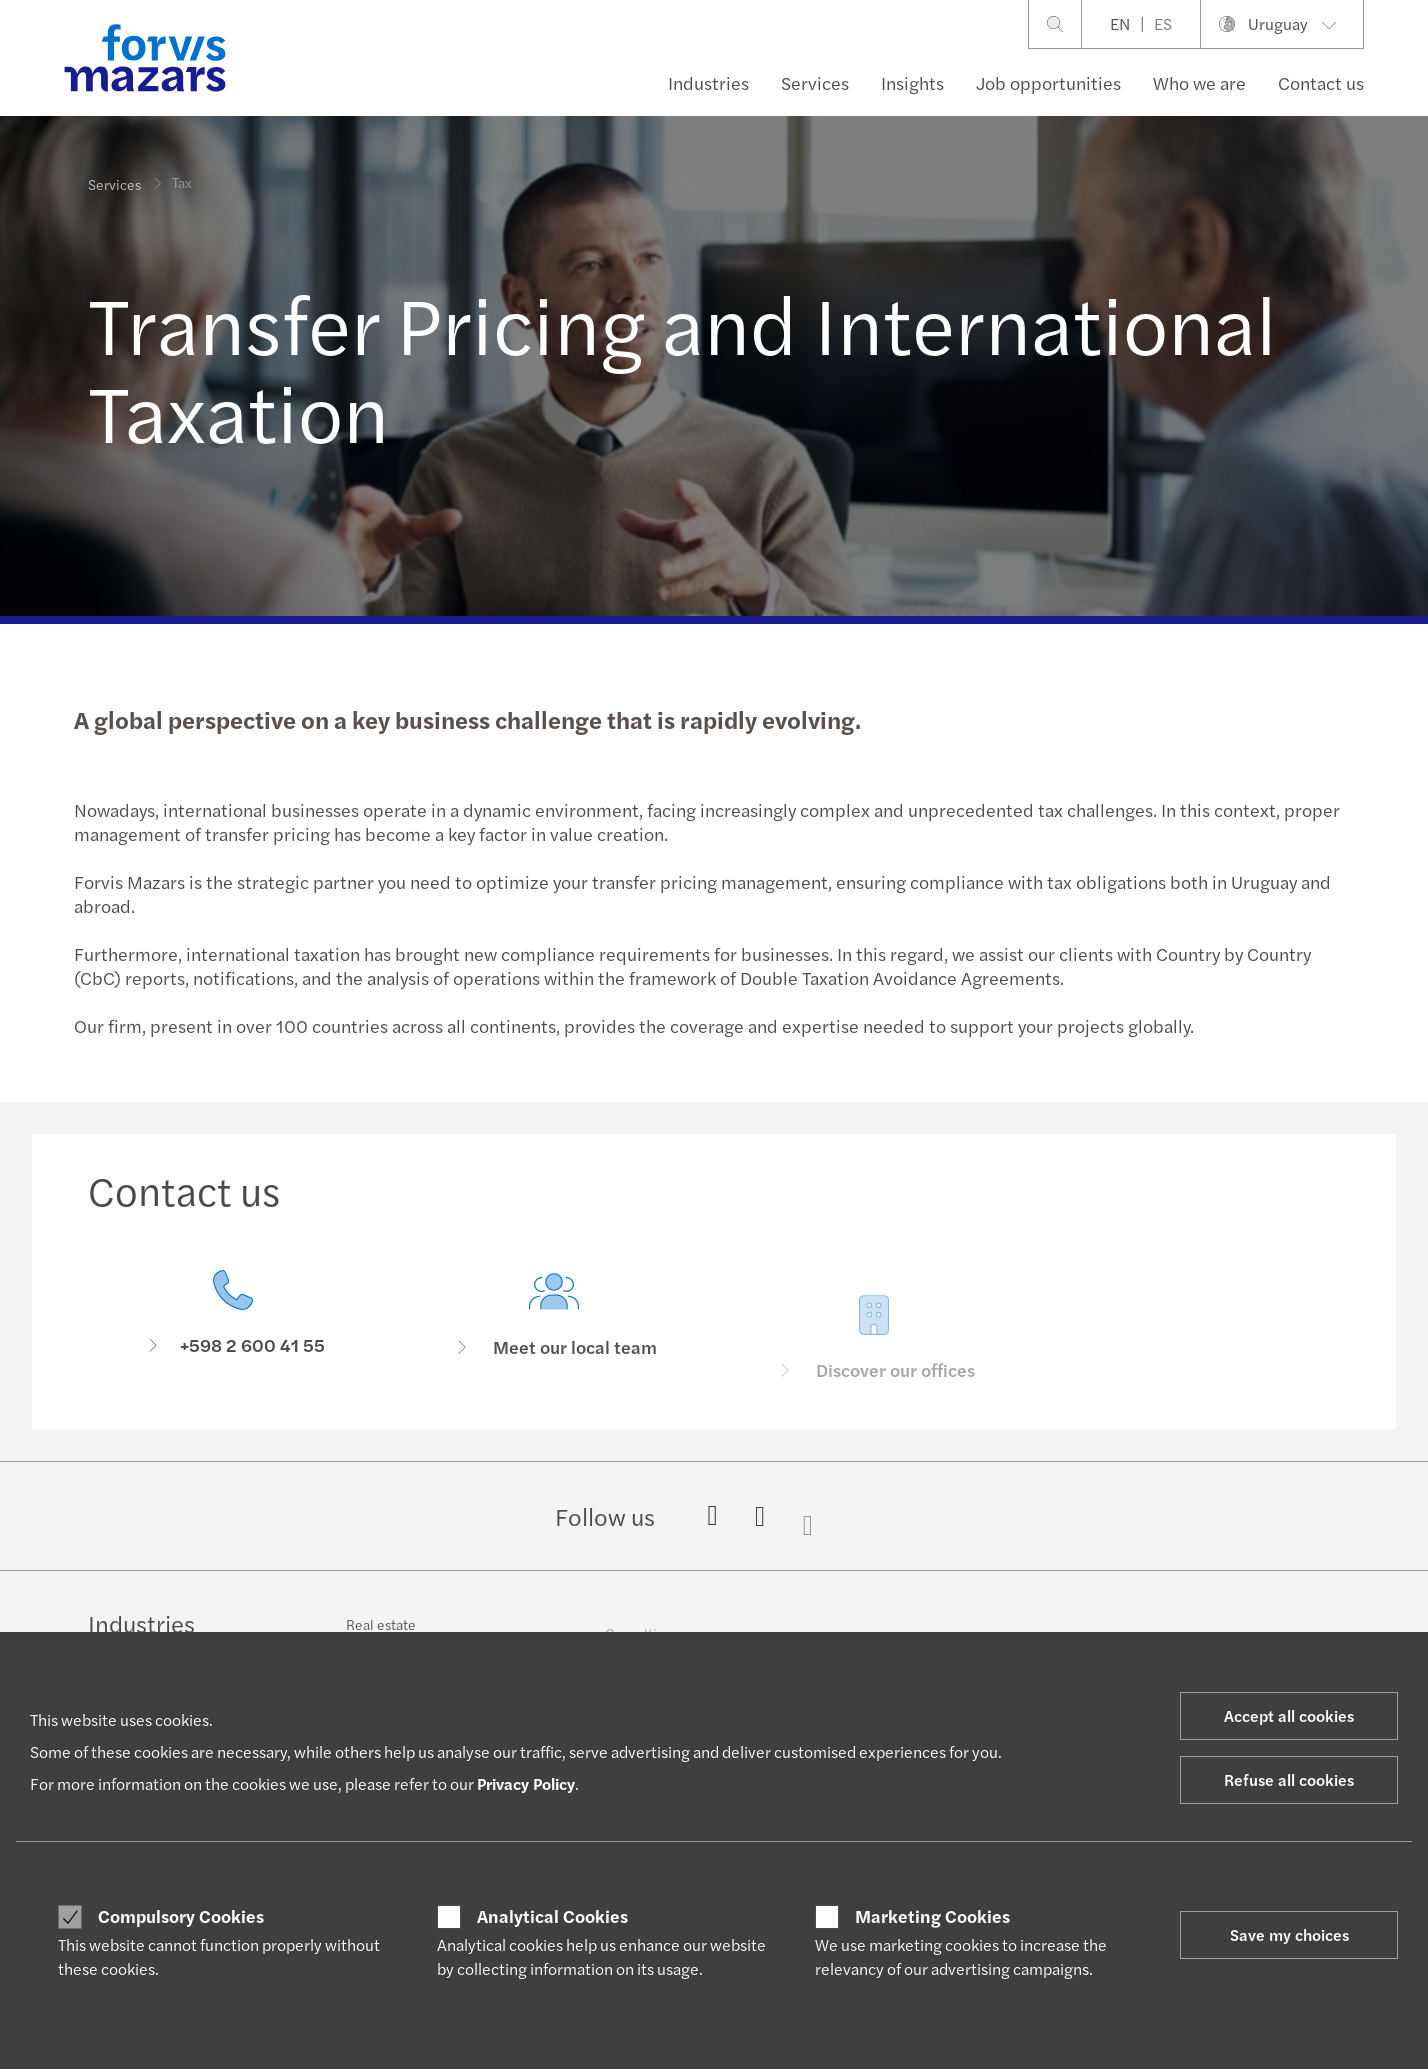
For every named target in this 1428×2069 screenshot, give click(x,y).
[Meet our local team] (554, 1346)
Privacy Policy (526, 1783)
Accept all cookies (1289, 1715)
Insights (912, 82)
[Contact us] (233, 1318)
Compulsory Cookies (181, 1916)
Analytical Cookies (552, 1916)
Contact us (1321, 82)
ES (1163, 23)
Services (815, 82)
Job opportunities (1048, 82)
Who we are (1199, 82)
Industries (708, 82)
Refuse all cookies (1289, 1779)
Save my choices (1289, 1934)
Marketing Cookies (932, 1916)
